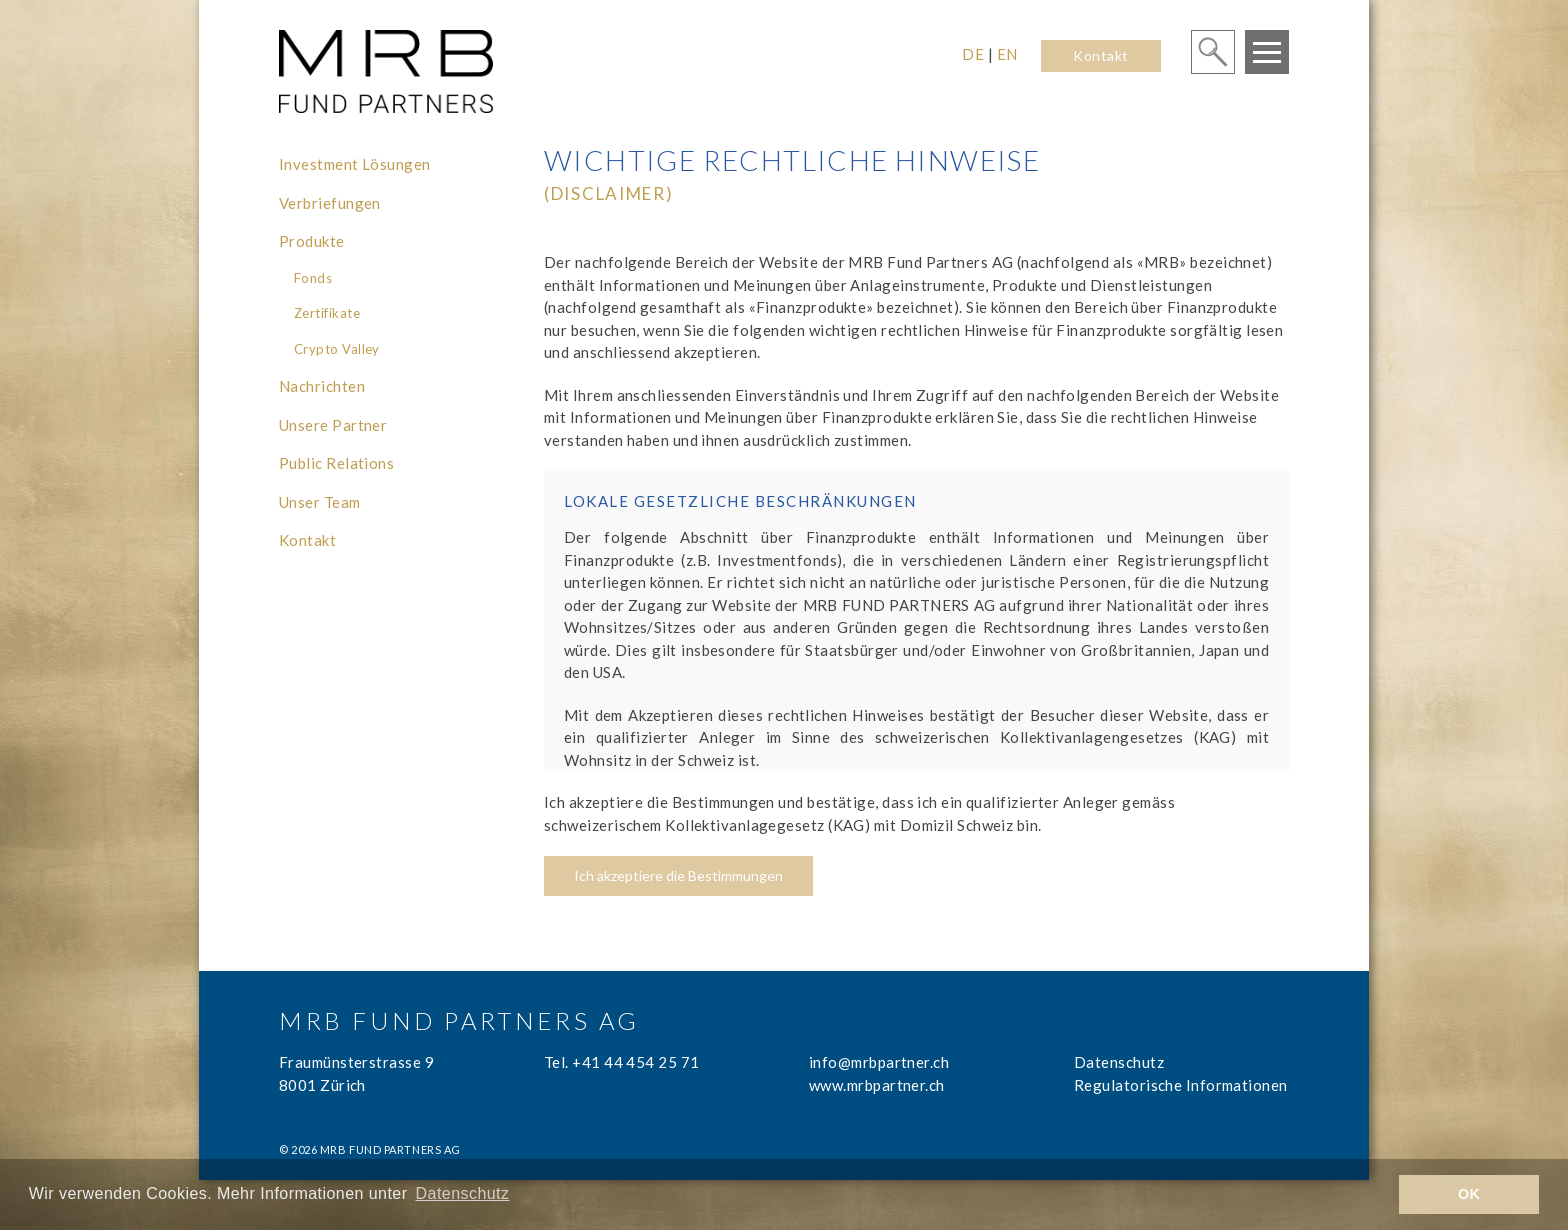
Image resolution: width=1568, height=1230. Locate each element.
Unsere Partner (333, 425)
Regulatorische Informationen (1181, 1085)
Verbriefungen (330, 203)
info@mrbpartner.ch (879, 1062)
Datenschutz (1119, 1062)
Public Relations (336, 463)
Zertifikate (327, 313)
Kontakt (1100, 55)
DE (973, 54)
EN (1007, 54)
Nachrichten (322, 386)
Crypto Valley (337, 349)
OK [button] (1469, 1194)
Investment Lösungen (355, 164)
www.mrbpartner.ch (877, 1085)
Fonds (313, 278)
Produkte (312, 241)
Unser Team (320, 502)
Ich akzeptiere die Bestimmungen (678, 875)
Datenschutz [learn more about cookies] (463, 1193)
